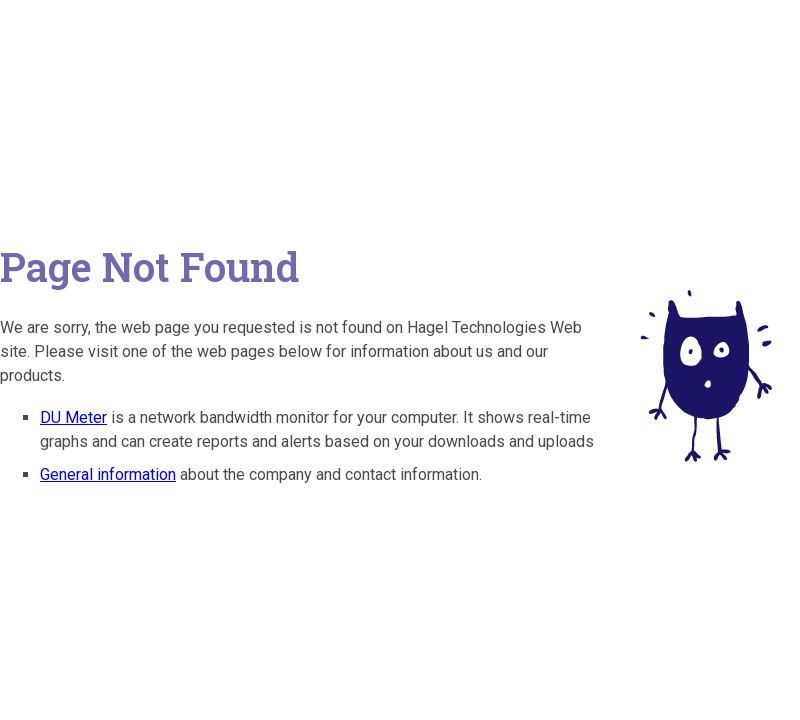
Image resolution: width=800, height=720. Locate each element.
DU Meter (73, 417)
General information (108, 474)
